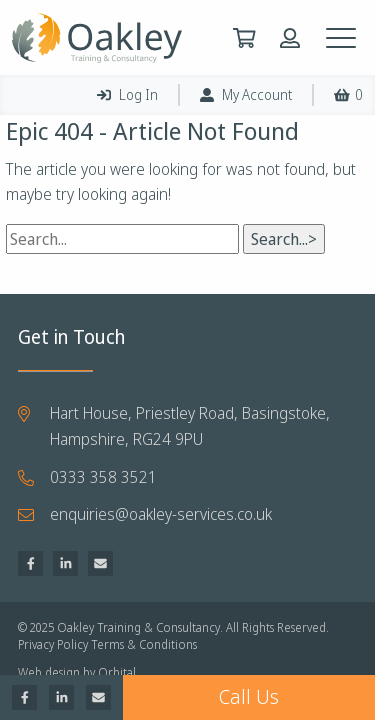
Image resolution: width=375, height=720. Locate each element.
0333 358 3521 (103, 477)
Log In (127, 94)
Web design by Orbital (77, 673)
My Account (246, 94)
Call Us (249, 697)
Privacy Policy (53, 645)
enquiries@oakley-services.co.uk (161, 514)
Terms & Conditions (144, 645)
